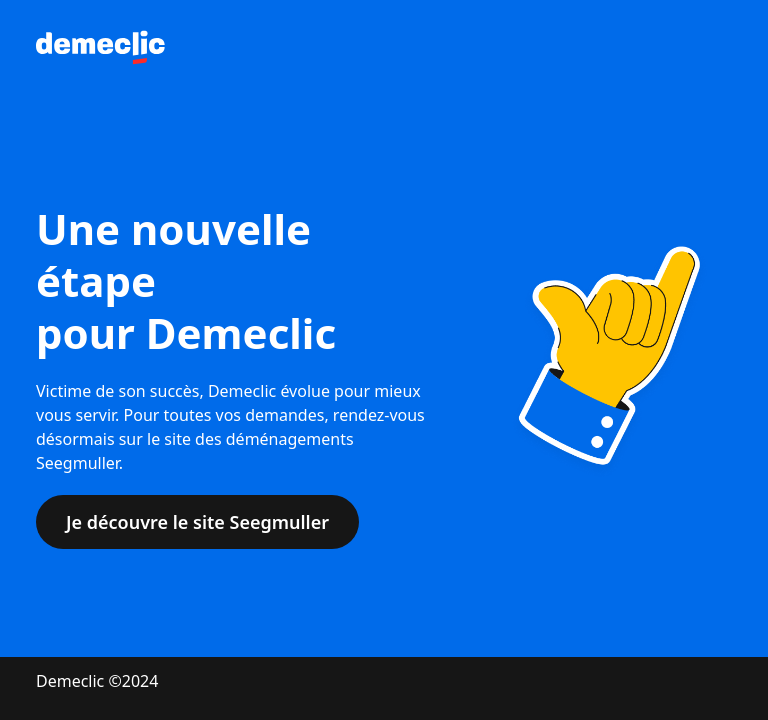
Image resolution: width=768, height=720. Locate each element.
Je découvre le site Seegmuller (197, 522)
